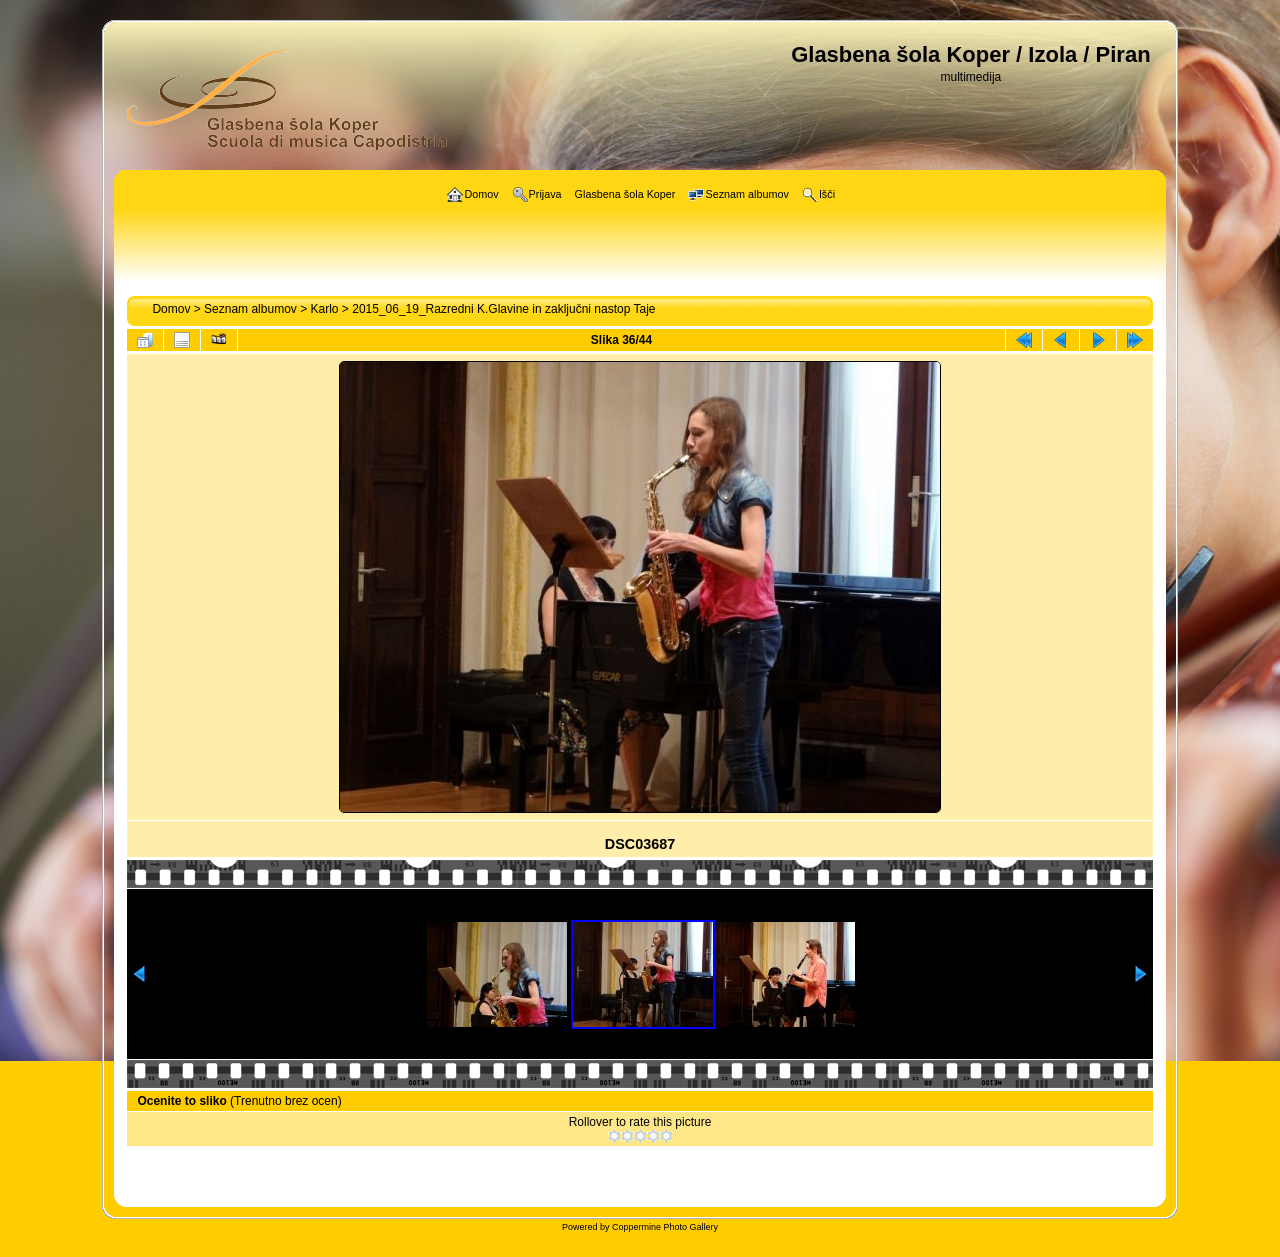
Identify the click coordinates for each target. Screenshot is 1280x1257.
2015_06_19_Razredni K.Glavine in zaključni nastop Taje (503, 309)
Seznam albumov (250, 309)
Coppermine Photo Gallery (665, 1227)
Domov (171, 309)
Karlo (325, 309)
